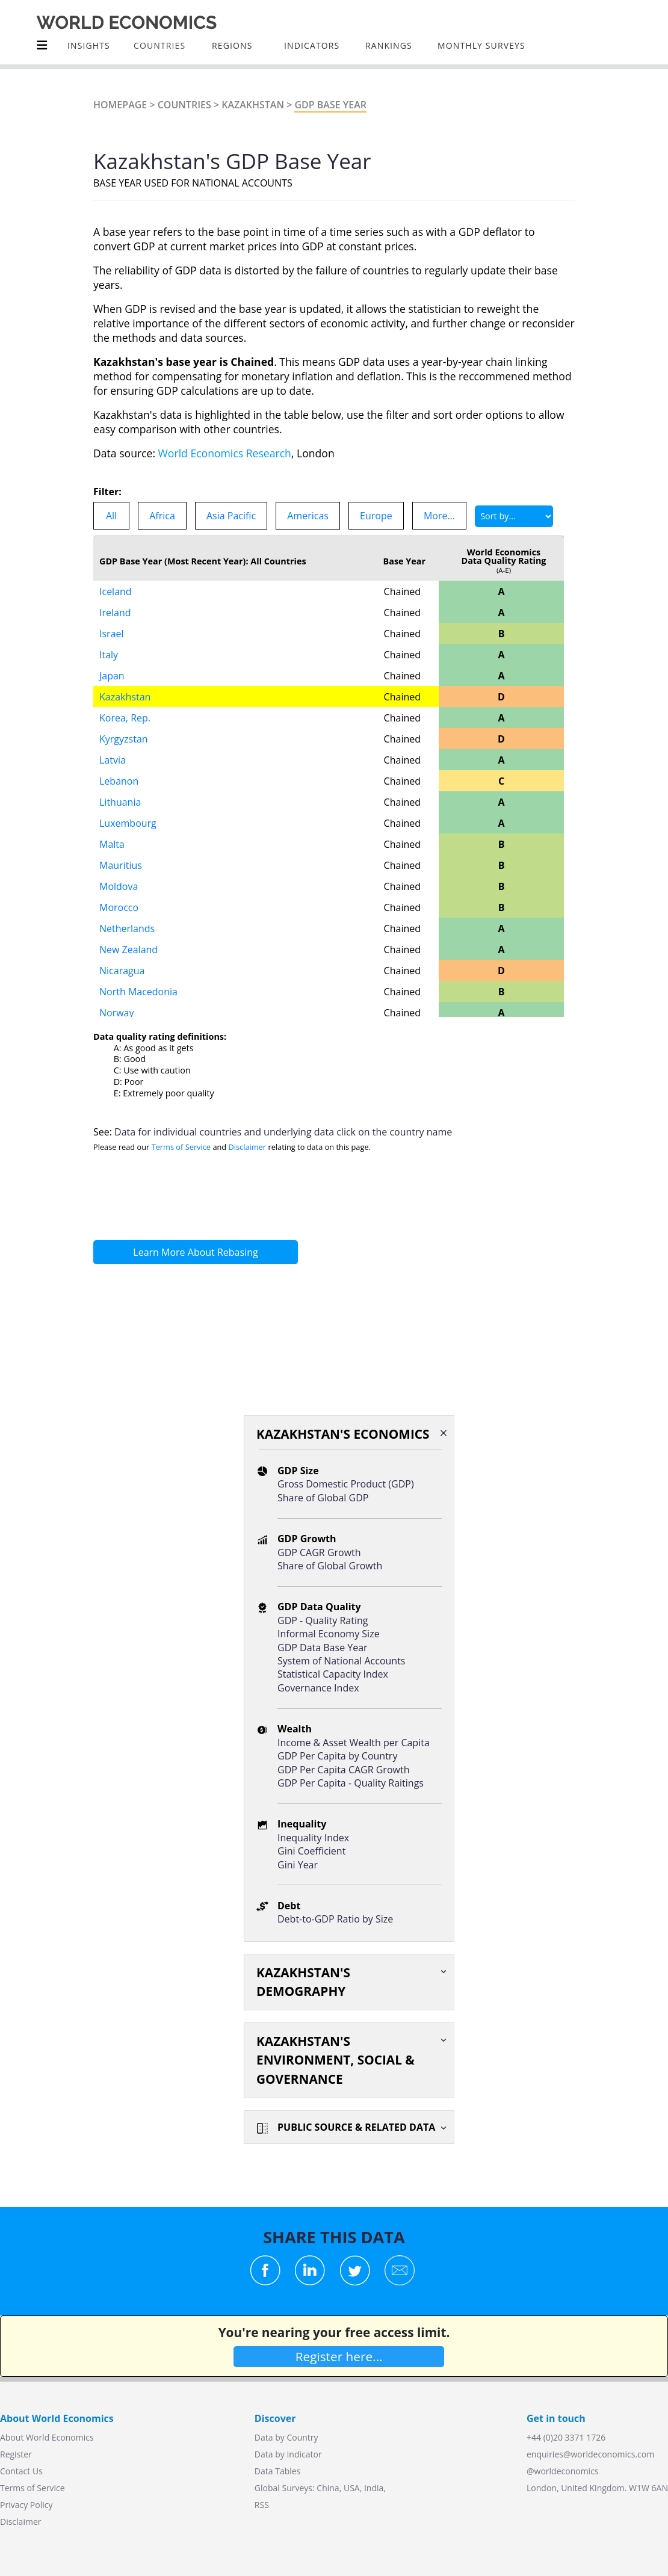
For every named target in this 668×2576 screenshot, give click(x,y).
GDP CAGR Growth (319, 1552)
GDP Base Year (330, 104)
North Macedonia (138, 991)
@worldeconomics (563, 2471)
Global (267, 2488)
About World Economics (47, 2437)
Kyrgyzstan (123, 739)
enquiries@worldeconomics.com (590, 2454)
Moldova (118, 886)
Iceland (115, 591)
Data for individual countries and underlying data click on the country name (283, 1131)
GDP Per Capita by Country (337, 1755)
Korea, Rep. (124, 717)
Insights (88, 45)
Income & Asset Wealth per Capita (353, 1742)
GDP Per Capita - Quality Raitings (350, 1783)
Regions (232, 45)
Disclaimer (248, 1146)
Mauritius (120, 865)
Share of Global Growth (329, 1565)
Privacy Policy (26, 2504)
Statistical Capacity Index (332, 1674)
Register (16, 2454)
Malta (112, 844)
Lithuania (120, 802)
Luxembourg (127, 823)
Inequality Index (313, 1837)
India (373, 2488)
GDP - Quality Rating (322, 1620)
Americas (308, 515)
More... (439, 515)
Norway (116, 1012)
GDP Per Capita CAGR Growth (343, 1769)
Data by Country (286, 2437)
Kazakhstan (252, 104)
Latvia (112, 760)
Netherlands (127, 928)
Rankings (388, 45)
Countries (184, 104)
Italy (108, 654)
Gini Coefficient (311, 1851)
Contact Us (21, 2471)
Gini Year (297, 1864)
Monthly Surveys (481, 45)
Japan (112, 675)
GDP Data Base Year (322, 1647)
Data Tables (277, 2471)
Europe (376, 515)
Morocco (118, 907)
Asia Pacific (231, 515)
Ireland (115, 612)
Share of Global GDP (322, 1497)
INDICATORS (311, 45)
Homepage (120, 104)
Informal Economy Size (328, 1633)
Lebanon (118, 781)
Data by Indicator (288, 2454)
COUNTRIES (159, 45)
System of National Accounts (341, 1660)
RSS (262, 2504)
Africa (162, 515)
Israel (111, 633)
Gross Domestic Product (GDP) (345, 1483)
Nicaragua (121, 970)
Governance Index (318, 1687)
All (111, 515)
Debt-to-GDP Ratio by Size (335, 1919)
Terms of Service (181, 1146)
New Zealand (128, 949)
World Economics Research (224, 453)
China (328, 2488)
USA (352, 2488)
